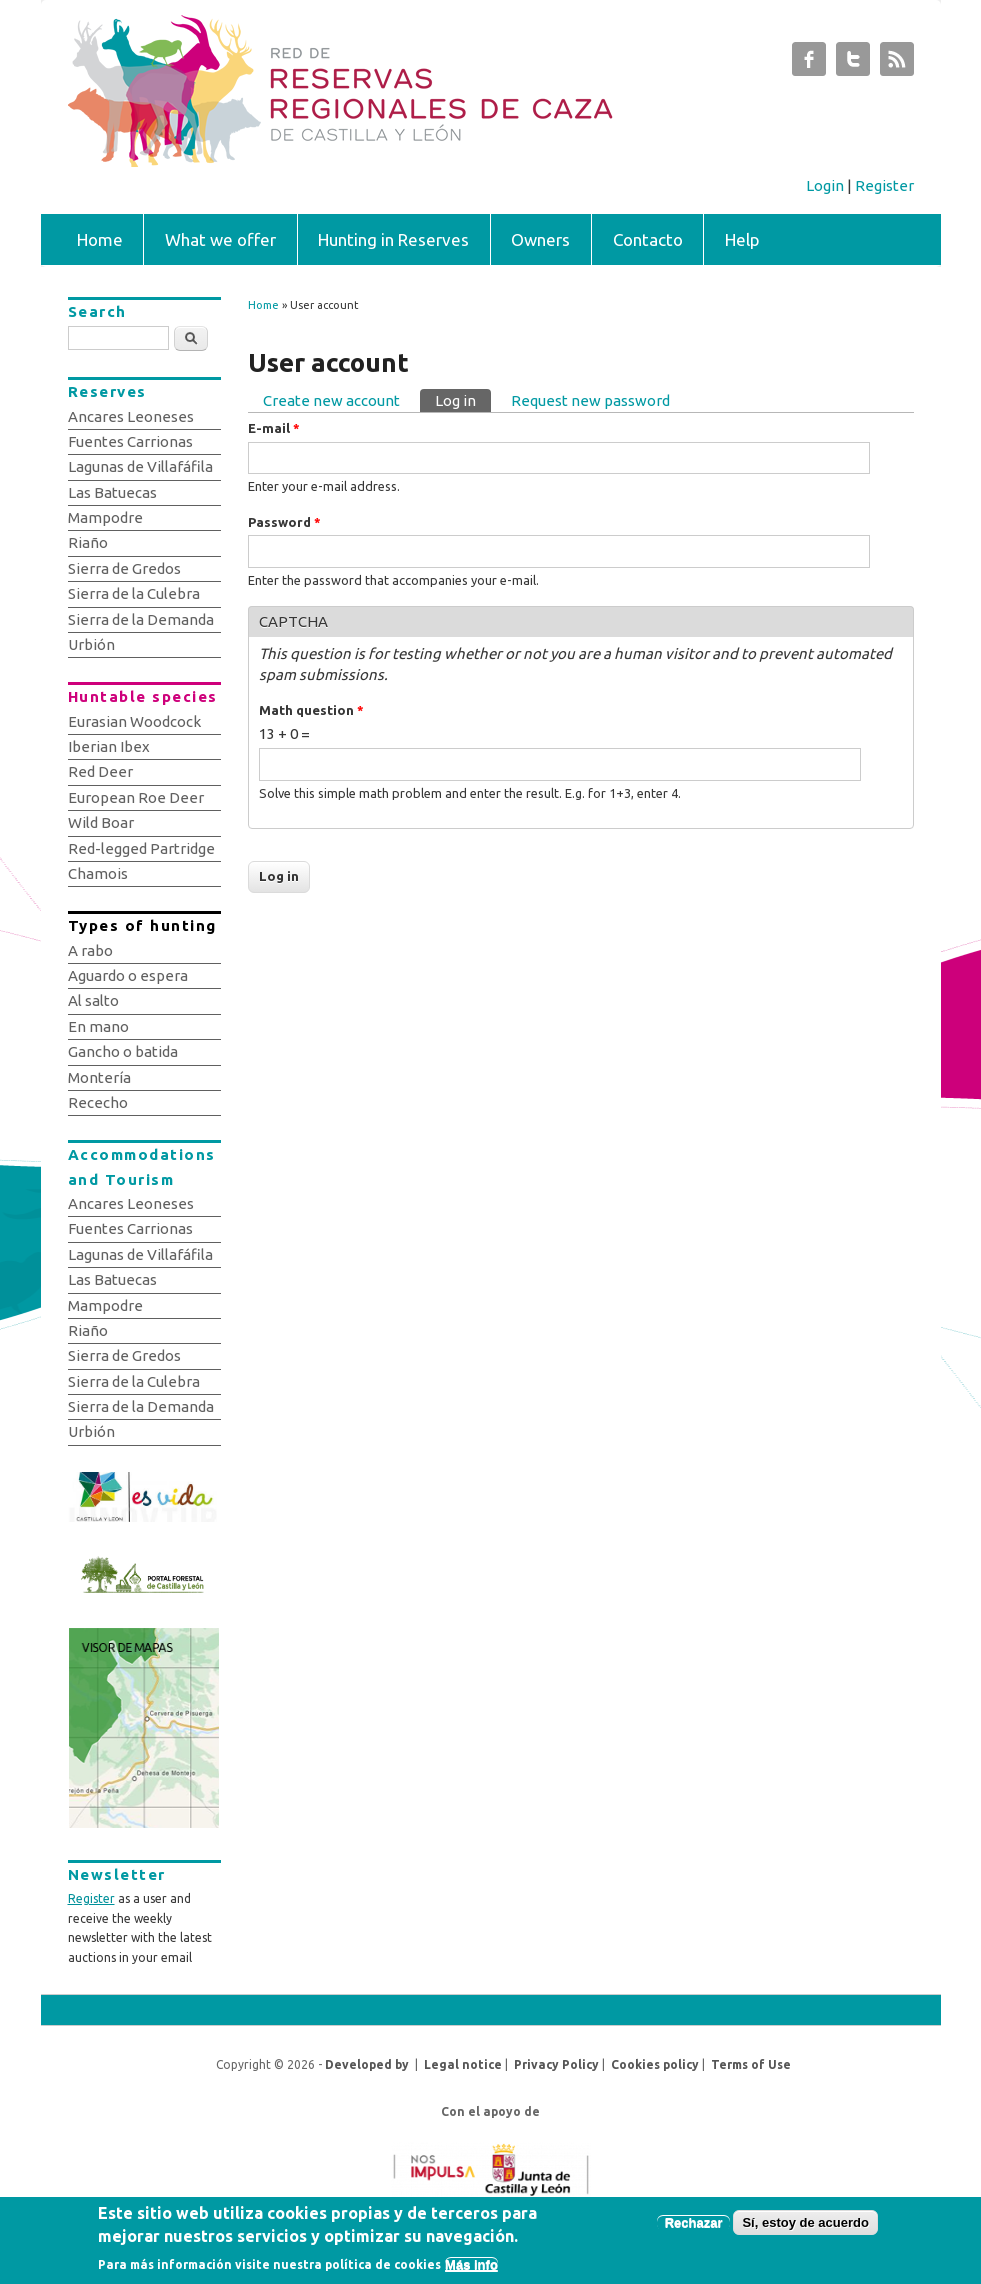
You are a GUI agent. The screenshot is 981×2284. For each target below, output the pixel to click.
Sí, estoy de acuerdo (805, 2229)
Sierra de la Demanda (141, 619)
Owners (540, 239)
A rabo (90, 950)
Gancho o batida (123, 1051)
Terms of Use (751, 2064)
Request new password (590, 400)
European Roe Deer (136, 797)
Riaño (88, 542)
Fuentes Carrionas (130, 441)
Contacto (648, 239)
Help (742, 239)
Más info (471, 2271)
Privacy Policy (556, 2064)
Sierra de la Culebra (134, 593)
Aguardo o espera (128, 975)
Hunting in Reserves (393, 239)
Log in (463, 399)
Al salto (93, 1000)
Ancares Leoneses (131, 416)
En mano (98, 1026)
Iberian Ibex (109, 746)
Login (825, 185)
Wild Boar (101, 822)
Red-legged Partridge (141, 848)
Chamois (98, 873)
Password (284, 522)
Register (884, 185)
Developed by (367, 2064)
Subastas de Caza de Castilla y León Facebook (809, 64)
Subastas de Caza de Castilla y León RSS (897, 64)
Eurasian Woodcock (134, 721)
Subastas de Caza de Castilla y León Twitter (853, 64)
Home (100, 239)
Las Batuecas (112, 492)
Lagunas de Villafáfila (140, 466)
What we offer (220, 239)
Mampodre (105, 517)
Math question (311, 710)
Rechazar (694, 2229)
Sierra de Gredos (124, 568)
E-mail (274, 428)
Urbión (91, 644)
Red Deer (100, 771)
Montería (99, 1077)
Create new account (331, 400)
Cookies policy (655, 2064)
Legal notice (463, 2064)
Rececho (98, 1102)
